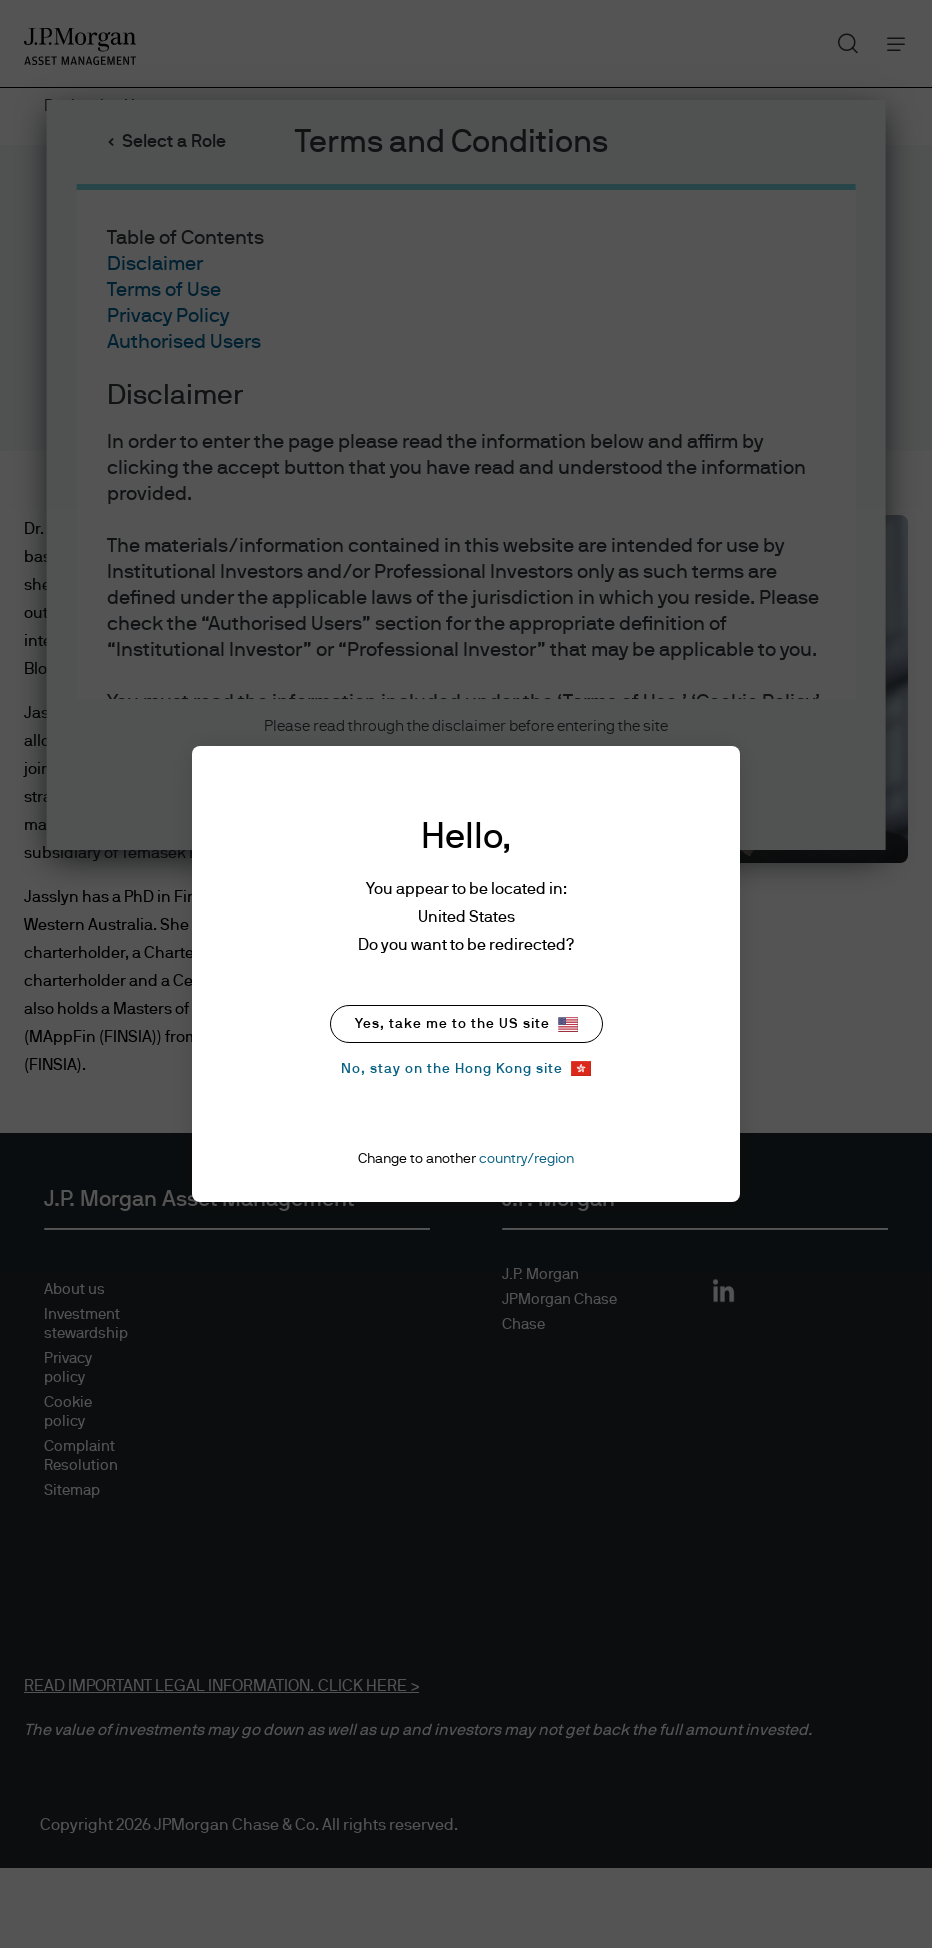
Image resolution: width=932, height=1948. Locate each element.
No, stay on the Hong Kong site (466, 1068)
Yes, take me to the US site (466, 1024)
